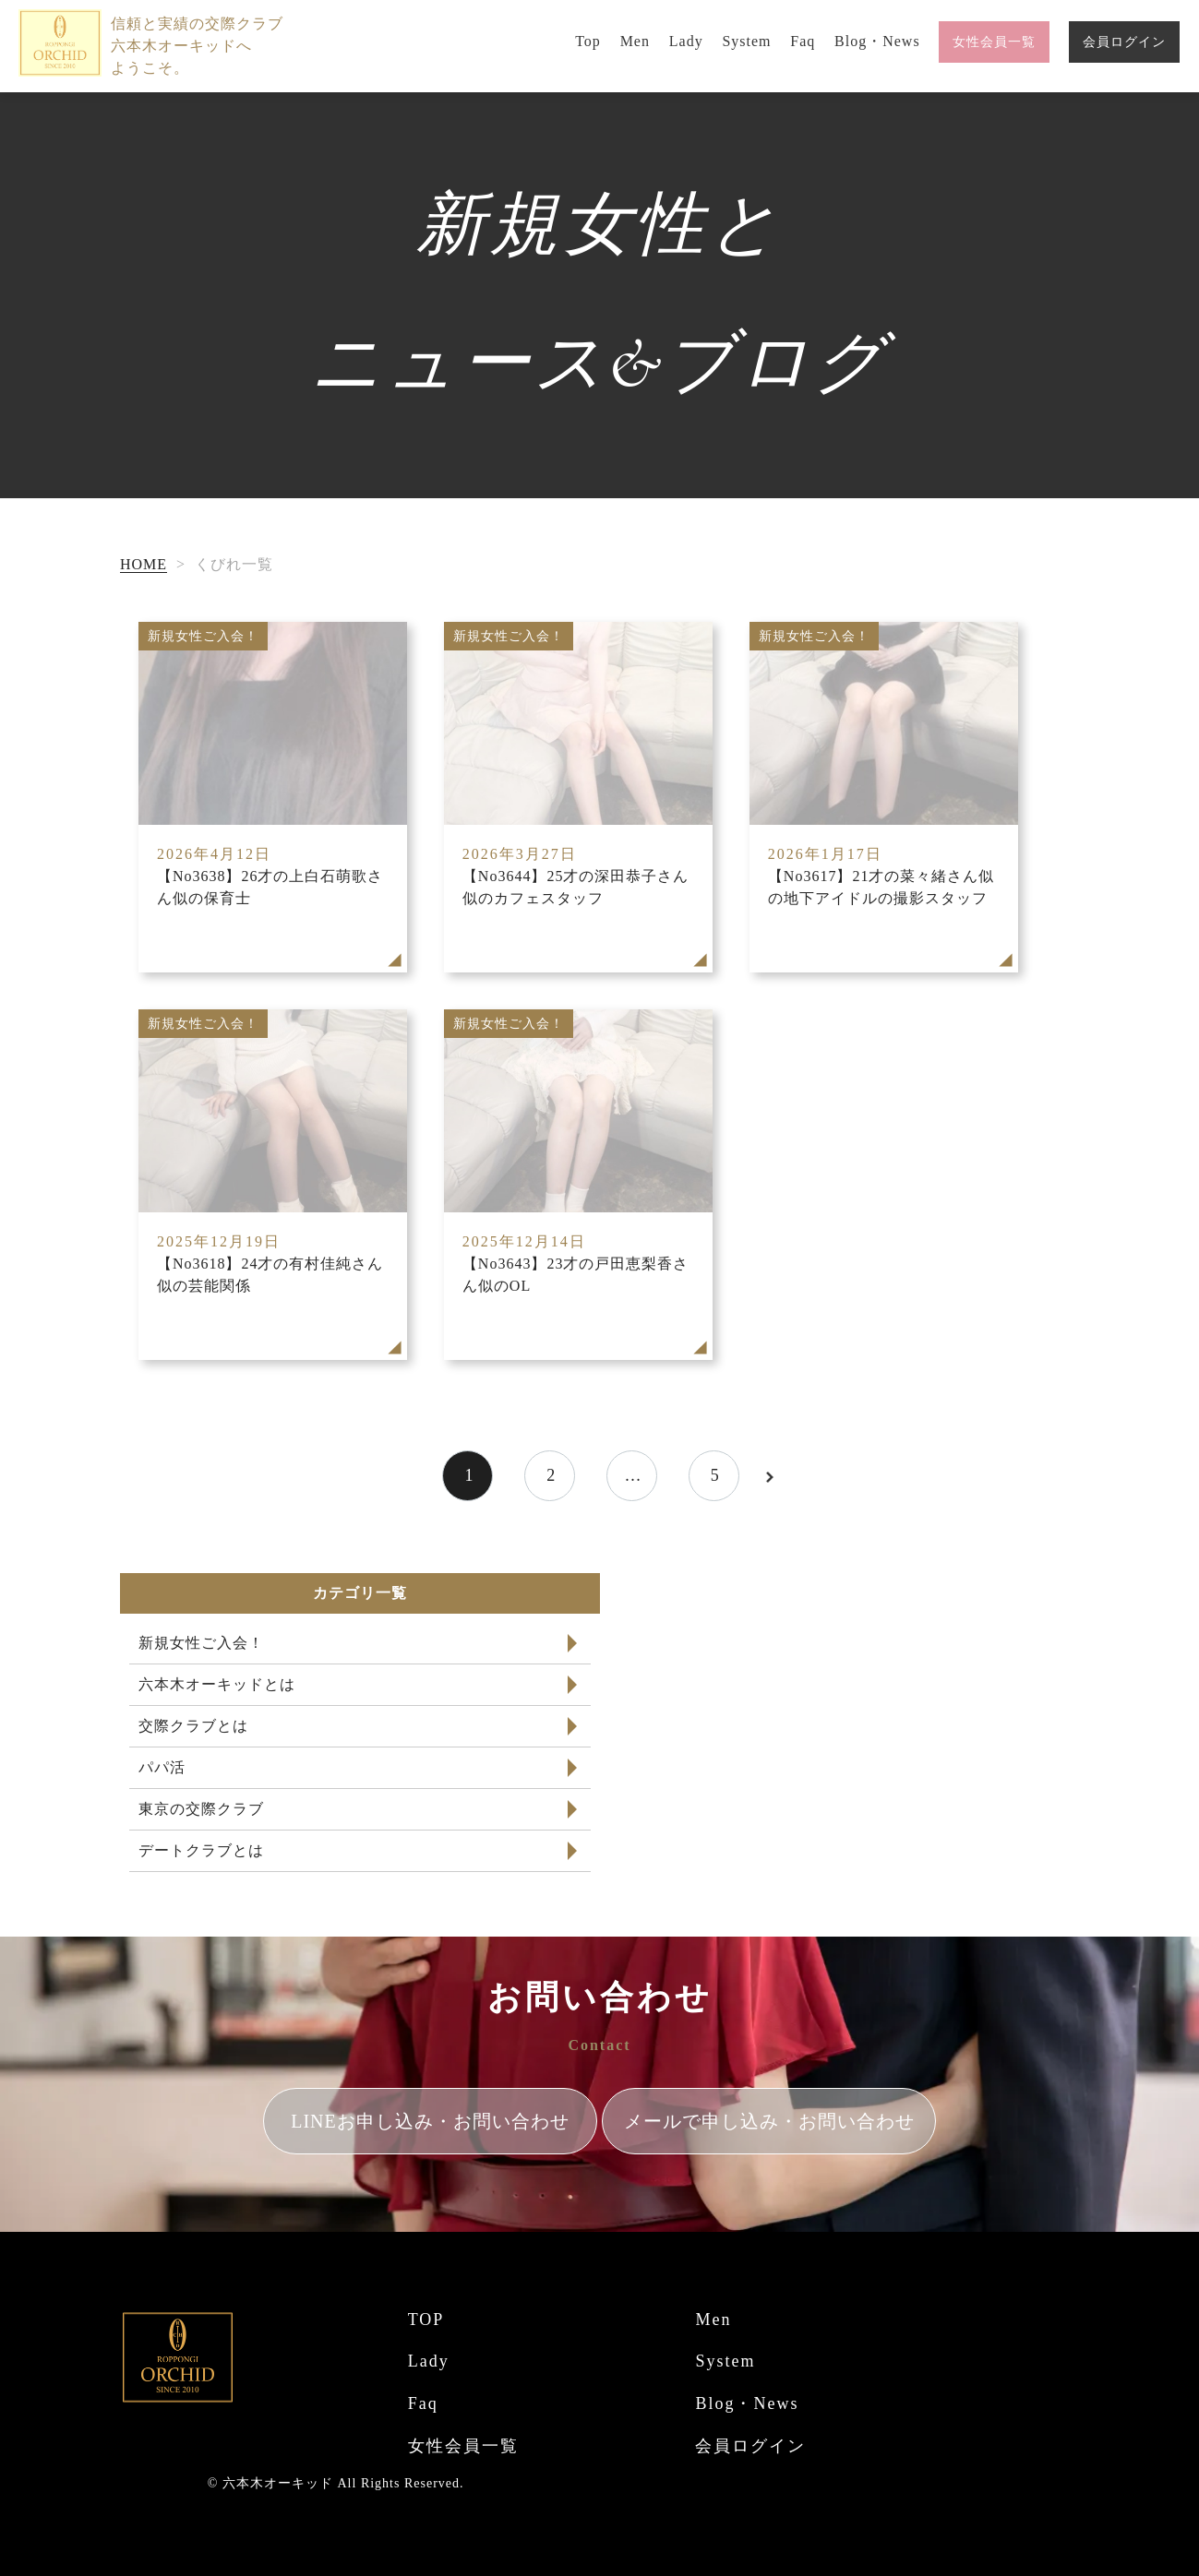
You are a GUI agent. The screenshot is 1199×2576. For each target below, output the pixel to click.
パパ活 (162, 1767)
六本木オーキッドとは (216, 1684)
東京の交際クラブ (201, 1809)
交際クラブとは (193, 1726)
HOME (143, 564)
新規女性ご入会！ (201, 1643)
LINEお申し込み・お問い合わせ (430, 2121)
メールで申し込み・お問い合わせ (769, 2121)
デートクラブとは (201, 1850)
